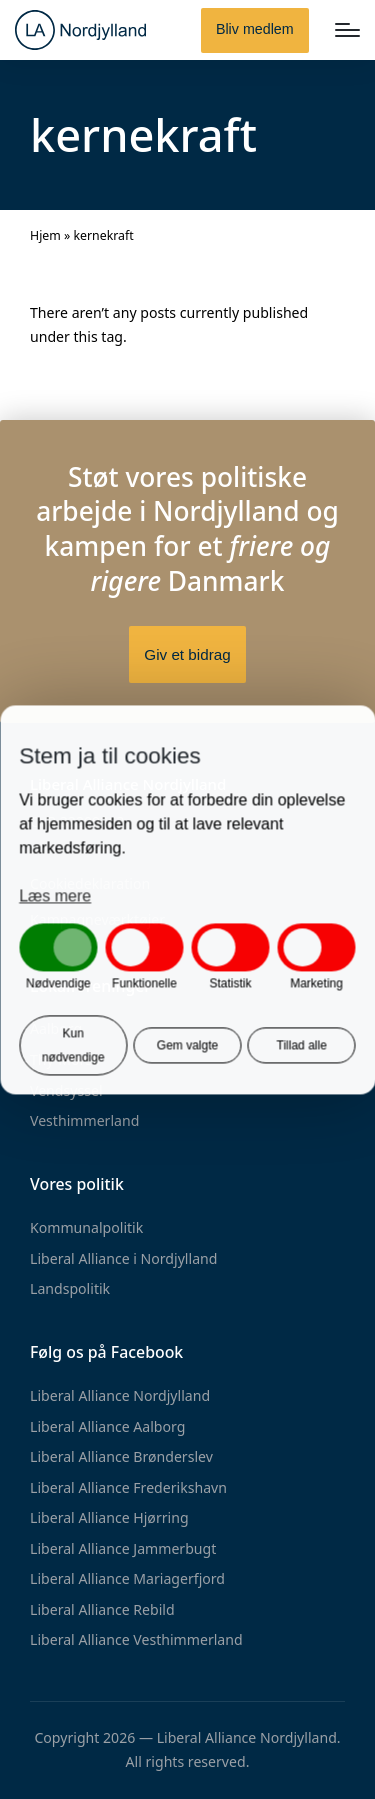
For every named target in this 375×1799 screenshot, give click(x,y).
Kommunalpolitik (86, 1227)
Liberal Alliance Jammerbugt (123, 1548)
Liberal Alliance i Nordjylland (123, 1258)
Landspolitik (70, 1288)
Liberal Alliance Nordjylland (120, 1395)
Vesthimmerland (84, 1120)
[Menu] (347, 30)
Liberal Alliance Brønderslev (121, 1456)
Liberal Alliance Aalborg (107, 1426)
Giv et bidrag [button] (187, 654)
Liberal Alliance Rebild (102, 1609)
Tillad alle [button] (302, 1045)
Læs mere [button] (55, 896)
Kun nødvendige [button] (73, 1045)
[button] (255, 30)
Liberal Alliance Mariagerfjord (127, 1578)
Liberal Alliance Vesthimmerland (136, 1639)
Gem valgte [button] (187, 1045)
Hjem (45, 235)
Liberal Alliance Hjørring (109, 1517)
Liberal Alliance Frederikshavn (128, 1487)
